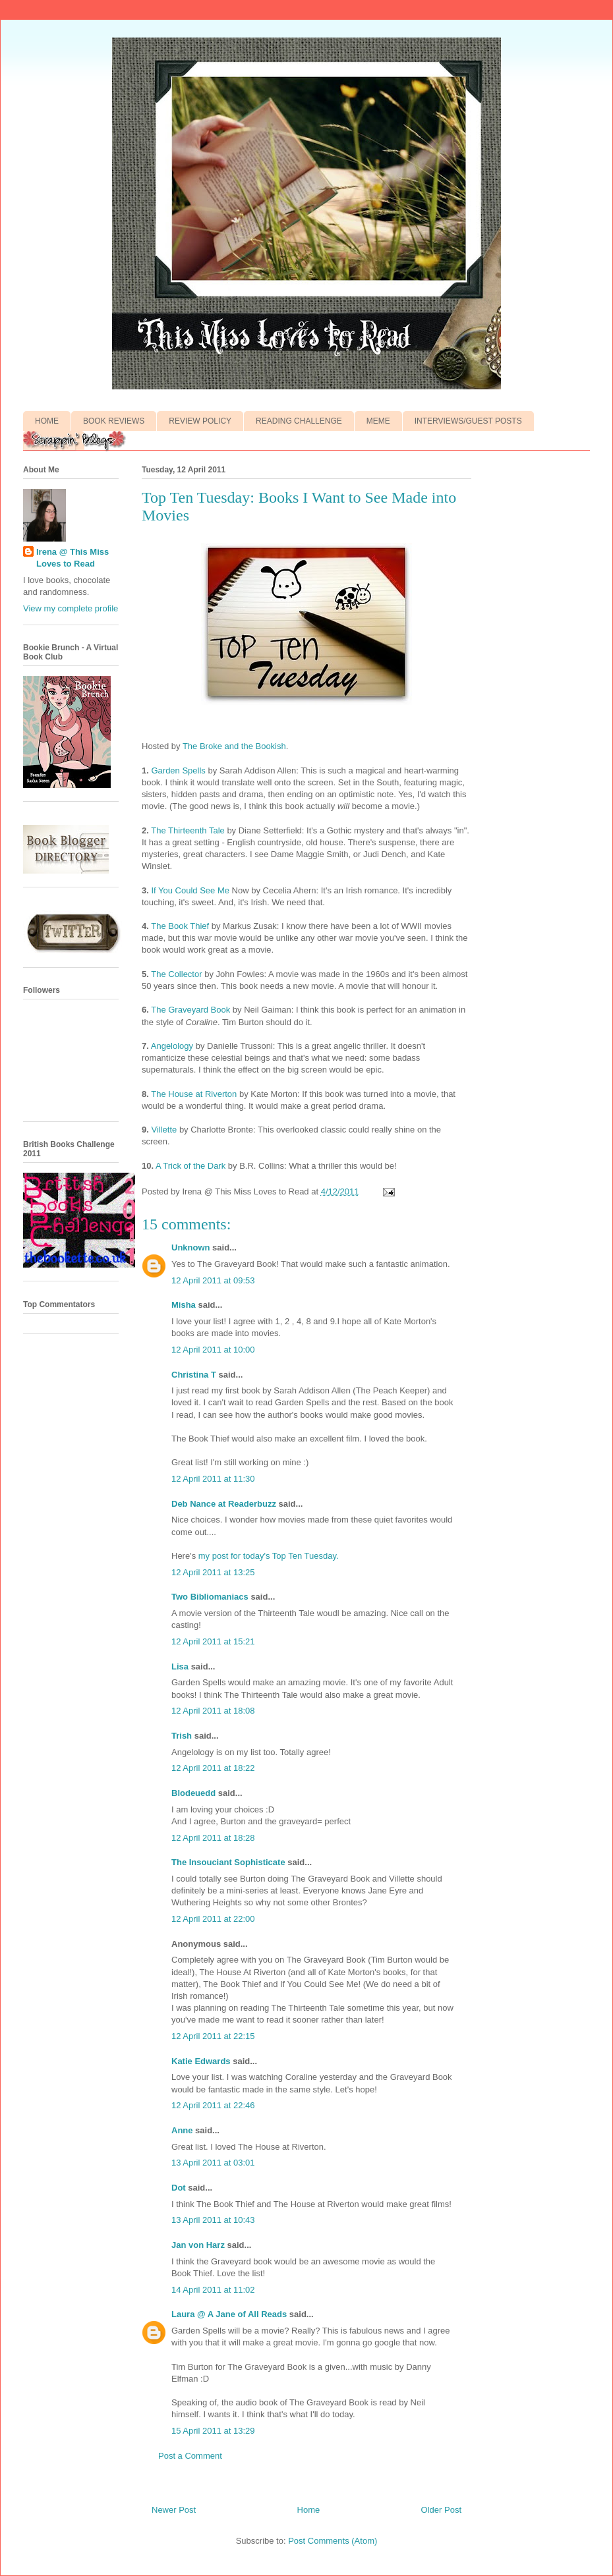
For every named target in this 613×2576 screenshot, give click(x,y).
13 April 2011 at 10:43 (213, 2220)
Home (308, 2510)
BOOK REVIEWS (113, 421)
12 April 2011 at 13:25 (213, 1572)
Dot (178, 2188)
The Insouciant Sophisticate (228, 1862)
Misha (183, 1305)
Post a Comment (190, 2456)
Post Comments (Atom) (332, 2541)
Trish (181, 1736)
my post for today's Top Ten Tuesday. (268, 1556)
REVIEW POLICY (200, 421)
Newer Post (174, 2510)
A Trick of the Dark (190, 1166)
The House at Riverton (194, 1094)
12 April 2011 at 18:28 (213, 1838)
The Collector (176, 974)
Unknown (190, 1247)
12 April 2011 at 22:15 (213, 2036)
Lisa (180, 1666)
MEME (378, 421)
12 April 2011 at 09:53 (213, 1280)
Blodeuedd (193, 1793)
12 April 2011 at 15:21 (213, 1641)
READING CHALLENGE (299, 421)
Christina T (193, 1375)
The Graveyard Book (190, 1010)
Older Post (441, 2510)
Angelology (172, 1046)
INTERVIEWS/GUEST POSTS (468, 421)
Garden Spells (178, 770)
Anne (182, 2130)
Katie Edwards (201, 2061)
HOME (47, 421)
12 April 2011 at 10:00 (213, 1350)
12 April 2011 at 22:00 (213, 1919)
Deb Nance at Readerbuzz (223, 1504)
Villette (164, 1129)
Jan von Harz (198, 2245)
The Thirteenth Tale (188, 830)
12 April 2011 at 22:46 (213, 2105)
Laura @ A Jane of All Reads (229, 2314)
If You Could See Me (190, 890)
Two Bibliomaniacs (209, 1597)
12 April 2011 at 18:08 (213, 1711)
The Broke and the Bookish (234, 746)
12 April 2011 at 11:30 (213, 1479)
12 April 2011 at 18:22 (213, 1768)
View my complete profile (70, 608)
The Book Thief (180, 926)
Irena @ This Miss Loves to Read (72, 558)
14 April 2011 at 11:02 (213, 2290)
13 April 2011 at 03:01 (213, 2163)
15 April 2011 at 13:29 (213, 2431)
